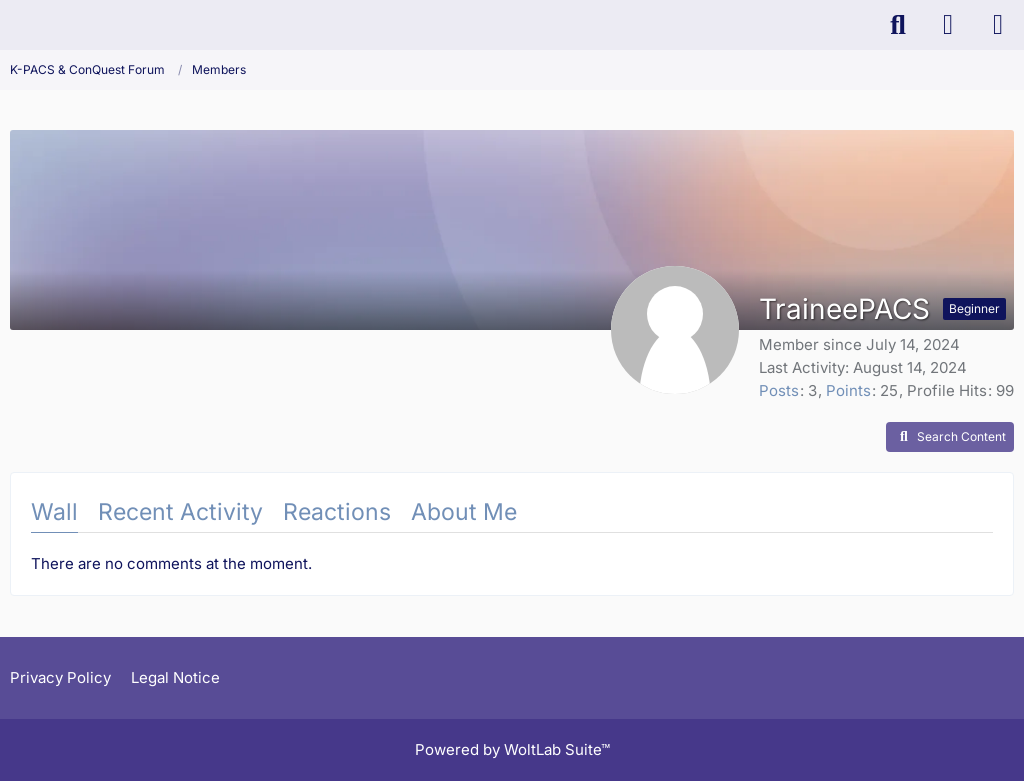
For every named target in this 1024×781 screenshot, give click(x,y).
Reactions (337, 512)
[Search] (898, 25)
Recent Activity (180, 512)
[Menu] (998, 25)
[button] (950, 437)
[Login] (948, 25)
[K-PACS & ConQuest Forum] (10, 25)
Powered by (512, 749)
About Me (464, 512)
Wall (54, 512)
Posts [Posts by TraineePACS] (779, 390)
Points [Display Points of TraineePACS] (848, 390)
